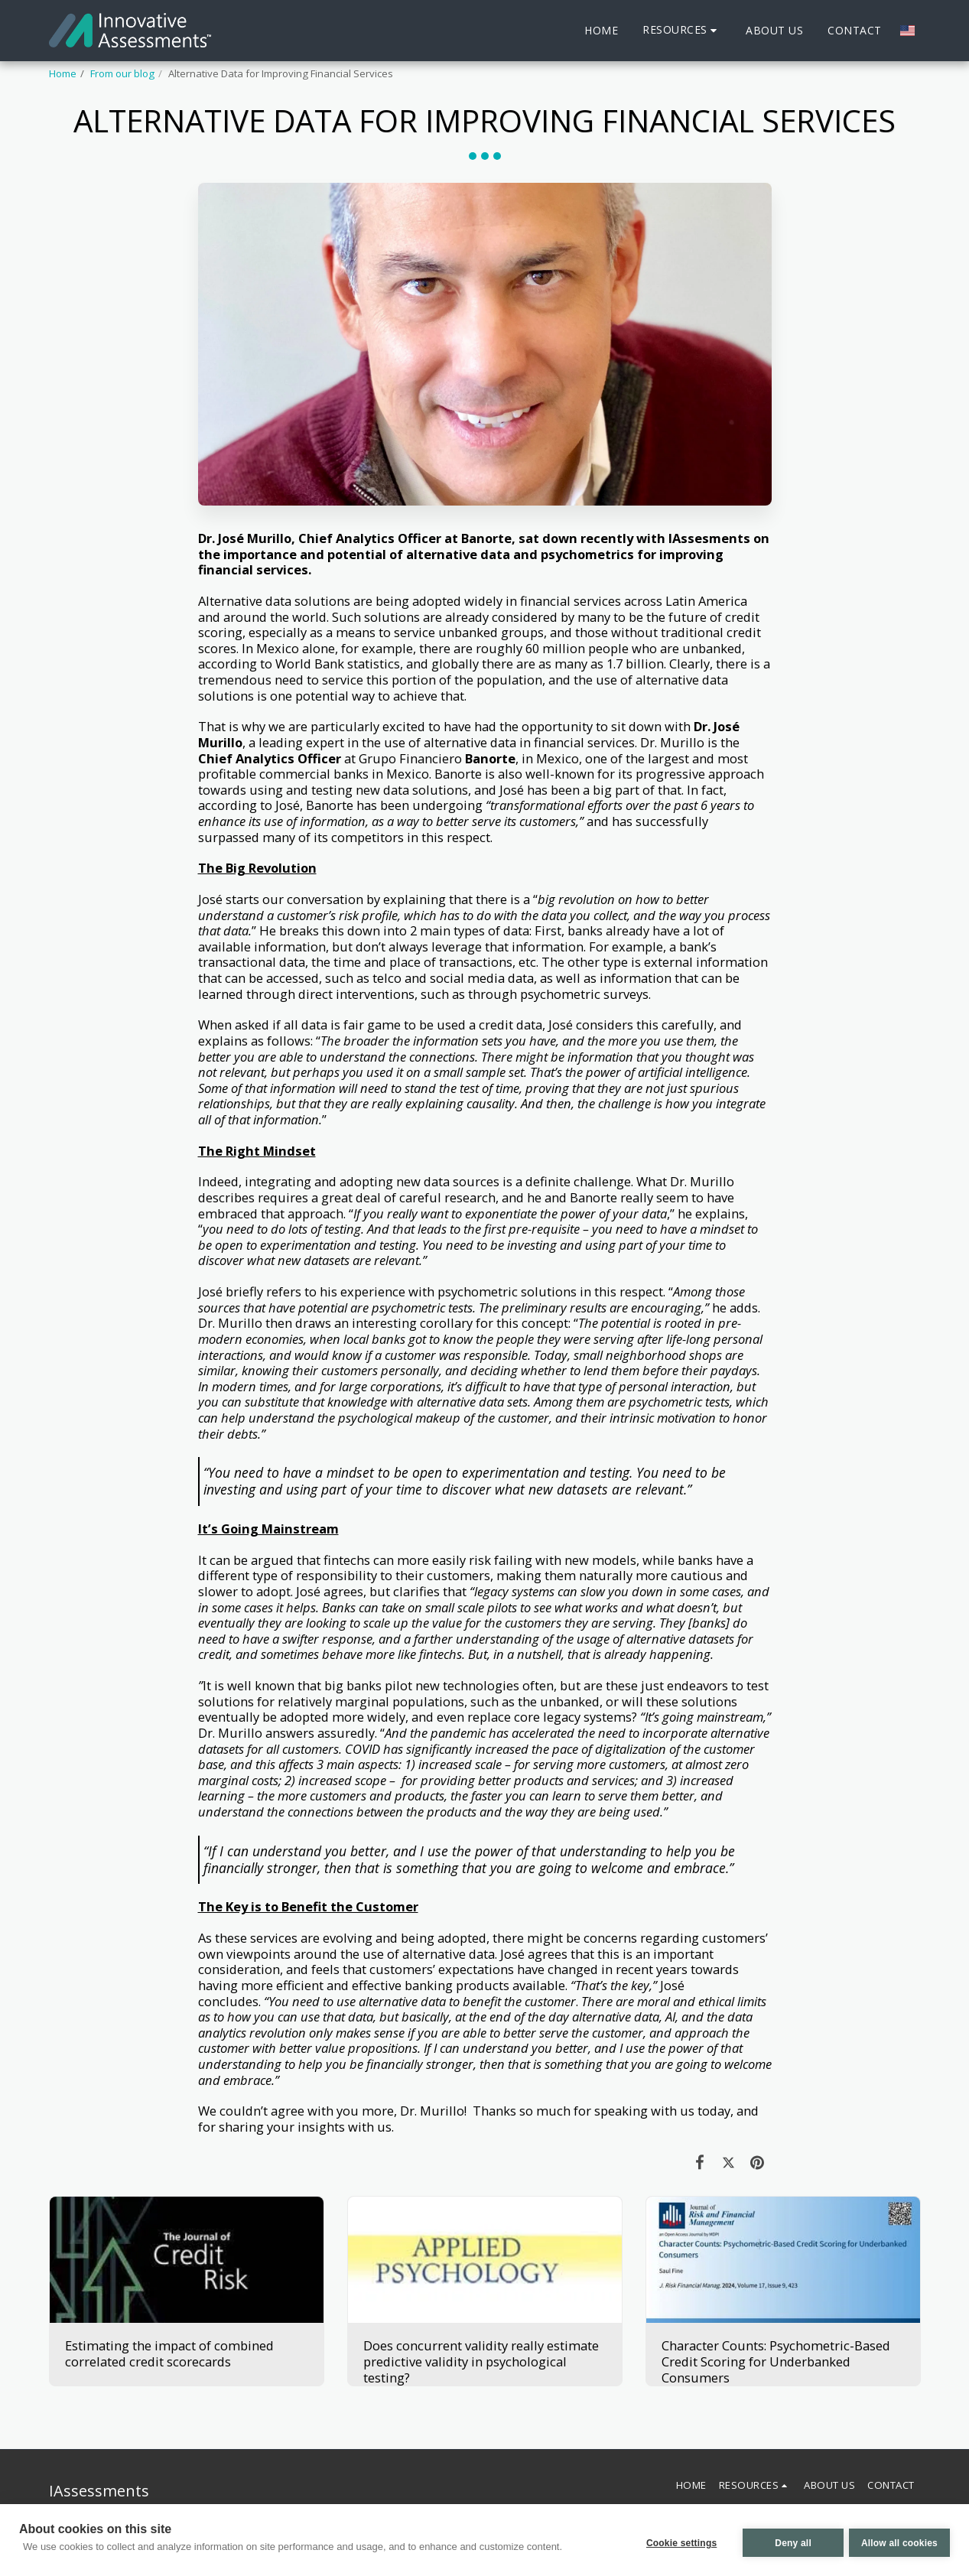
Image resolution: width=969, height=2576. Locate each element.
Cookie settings (676, 2541)
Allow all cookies (899, 2541)
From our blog (122, 73)
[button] (682, 30)
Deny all (787, 2541)
